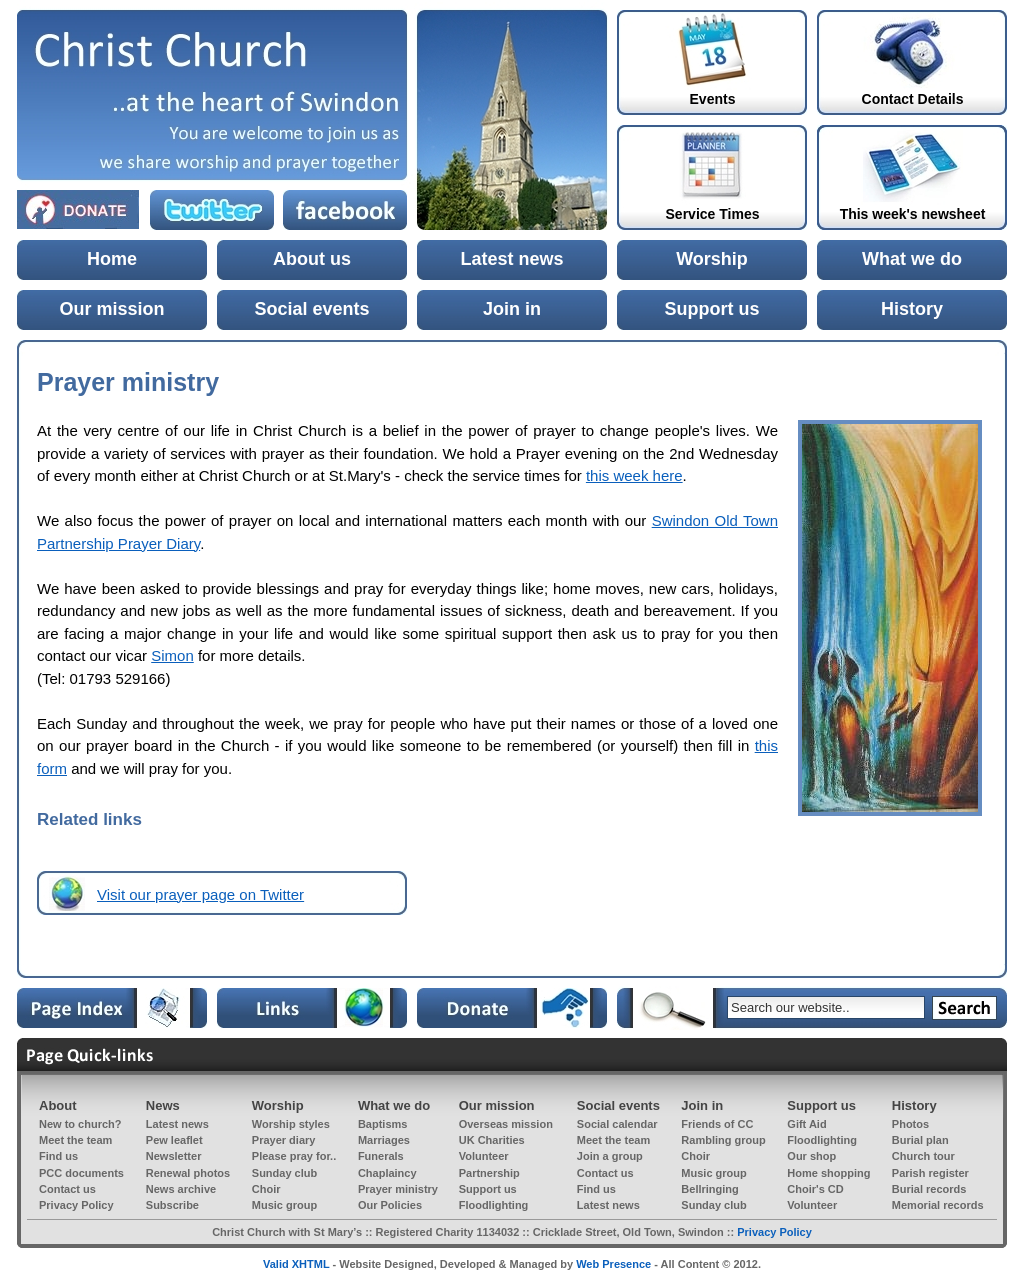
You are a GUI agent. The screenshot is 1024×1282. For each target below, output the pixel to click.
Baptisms (383, 1124)
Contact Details (913, 99)
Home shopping (828, 1173)
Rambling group (723, 1140)
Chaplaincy (387, 1173)
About (58, 1105)
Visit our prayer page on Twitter (200, 894)
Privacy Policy (76, 1205)
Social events (311, 309)
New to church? (80, 1124)
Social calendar (617, 1124)
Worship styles (291, 1124)
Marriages (384, 1140)
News (163, 1105)
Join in (512, 309)
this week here (634, 475)
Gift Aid (806, 1124)
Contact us (605, 1173)
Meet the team (75, 1140)
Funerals (381, 1156)
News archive (181, 1189)
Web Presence (613, 1264)
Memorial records (938, 1205)
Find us (58, 1156)
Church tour (923, 1156)
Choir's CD (815, 1189)
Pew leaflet (174, 1140)
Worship (712, 259)
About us (312, 259)
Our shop (811, 1156)
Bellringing (709, 1189)
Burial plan (920, 1140)
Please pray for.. (294, 1156)
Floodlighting (822, 1140)
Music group (713, 1173)
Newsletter (174, 1156)
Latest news (511, 259)
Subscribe (172, 1205)
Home (112, 259)
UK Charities (492, 1140)
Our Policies (390, 1205)
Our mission (111, 309)
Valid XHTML (296, 1264)
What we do (912, 259)
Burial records (929, 1189)
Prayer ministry (398, 1189)
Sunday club (284, 1173)
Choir (695, 1156)
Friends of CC (717, 1124)
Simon (172, 655)
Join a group (610, 1156)
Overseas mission (506, 1124)
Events (713, 99)
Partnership (489, 1173)
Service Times (713, 214)
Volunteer (484, 1156)
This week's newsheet (913, 214)
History (912, 309)
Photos (910, 1124)
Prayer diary (284, 1140)
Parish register (930, 1173)
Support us (712, 309)
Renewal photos (188, 1173)
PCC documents (81, 1173)
